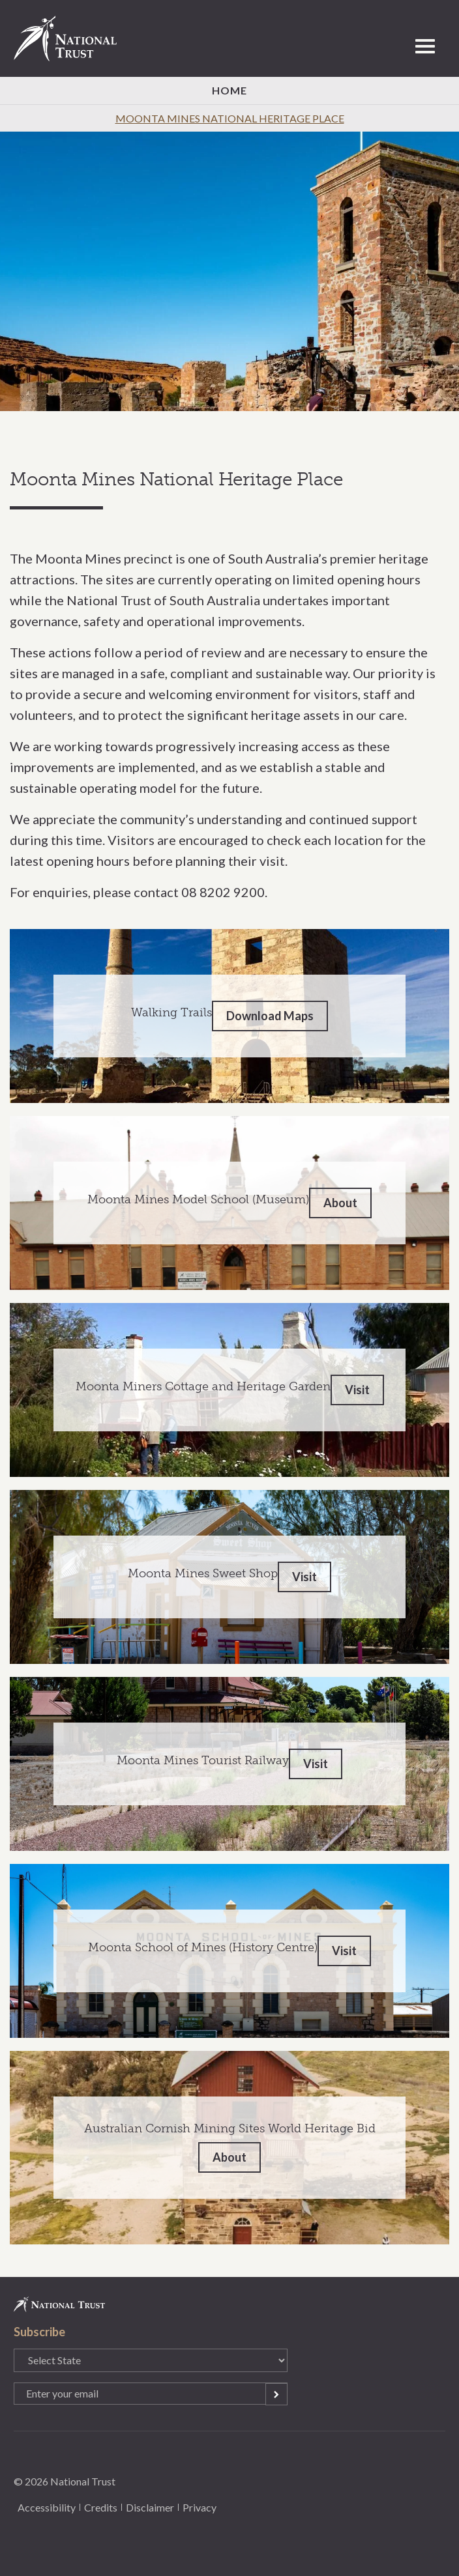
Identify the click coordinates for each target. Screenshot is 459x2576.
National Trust (71, 38)
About (340, 1202)
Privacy (199, 2507)
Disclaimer (150, 2507)
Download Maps (270, 1016)
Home (229, 90)
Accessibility (47, 2507)
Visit (357, 1389)
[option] (229, 271)
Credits (100, 2507)
